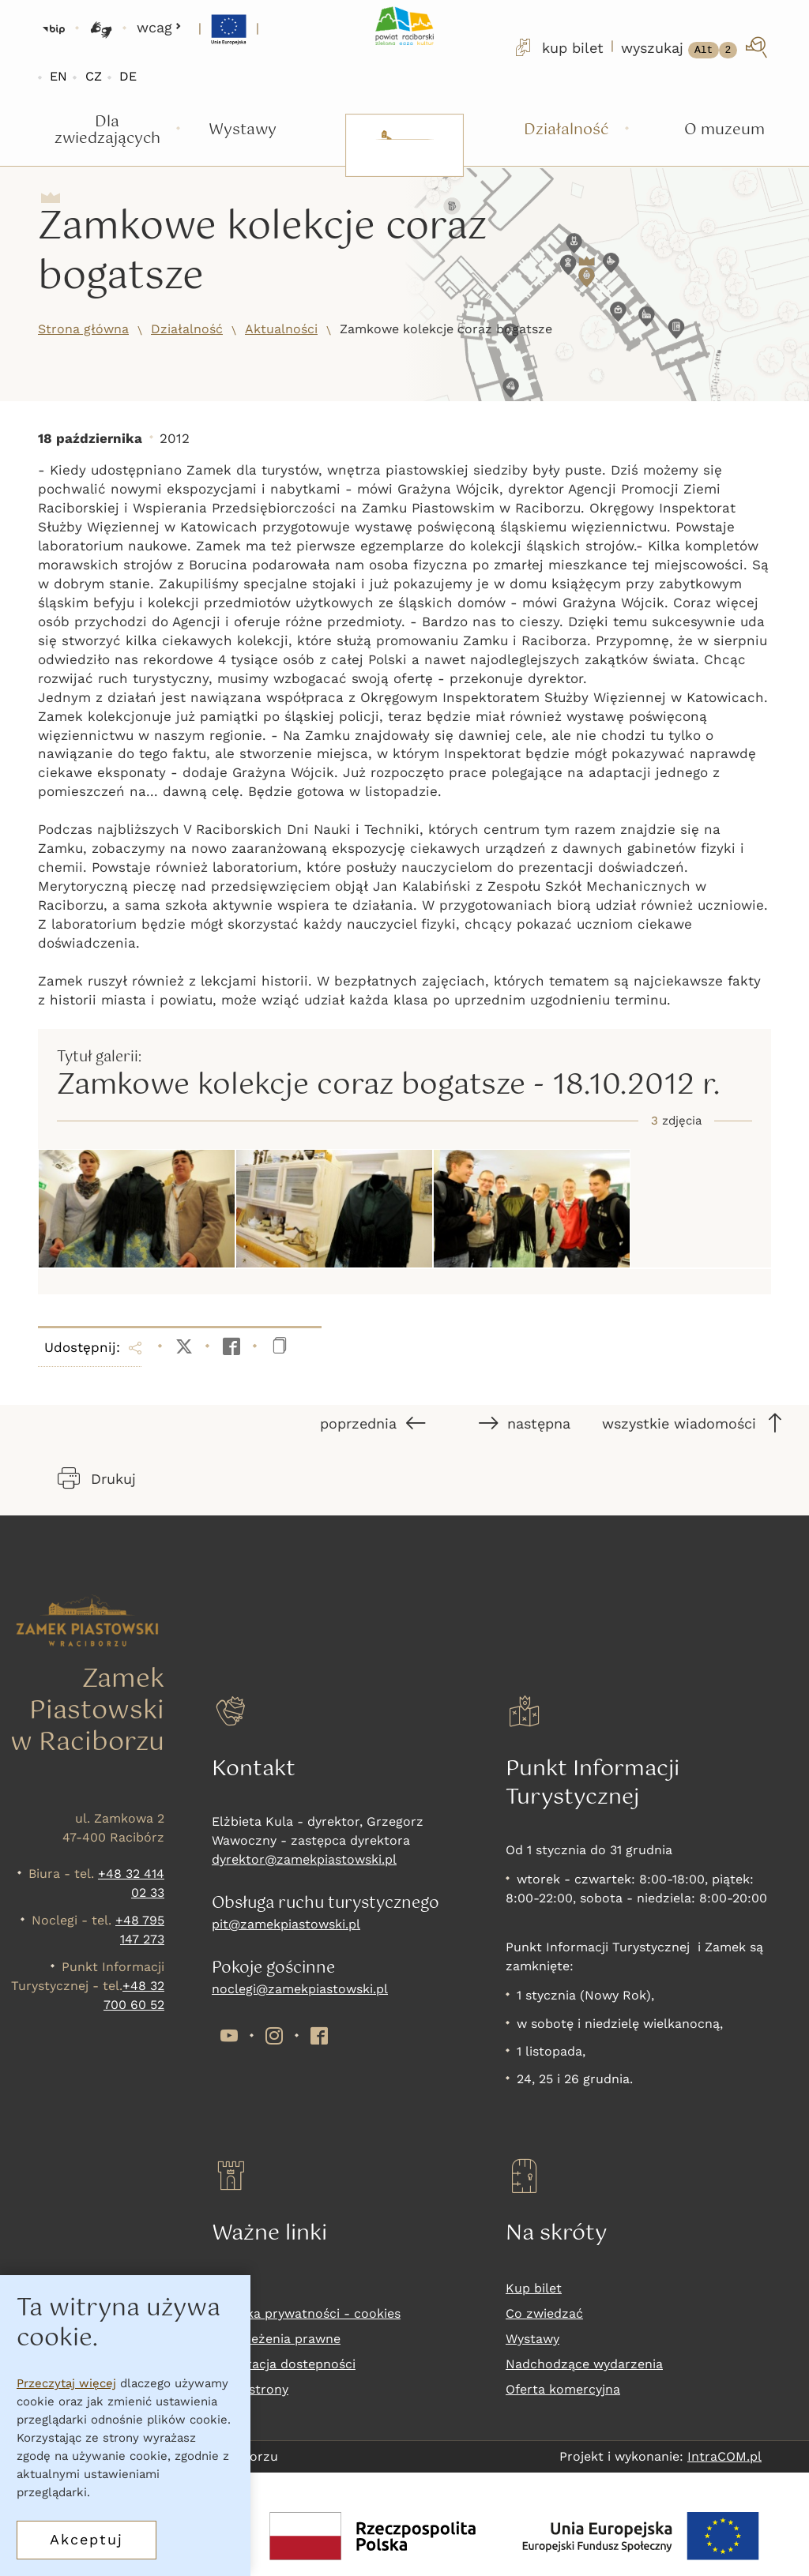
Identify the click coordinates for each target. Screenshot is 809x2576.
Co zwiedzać (544, 2313)
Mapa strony (250, 2389)
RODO (230, 2288)
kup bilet (558, 47)
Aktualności (281, 328)
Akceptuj (86, 2539)
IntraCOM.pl (724, 2456)
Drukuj (97, 1478)
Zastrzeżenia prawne (276, 2338)
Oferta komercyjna (563, 2389)
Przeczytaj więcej (66, 2383)
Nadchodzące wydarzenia (584, 2363)
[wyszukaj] (695, 47)
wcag (159, 27)
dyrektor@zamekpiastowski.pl (304, 1859)
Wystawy (532, 2338)
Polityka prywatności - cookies (306, 2313)
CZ (93, 76)
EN (58, 76)
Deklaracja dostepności (284, 2363)
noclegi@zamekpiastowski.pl (300, 1988)
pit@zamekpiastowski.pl (286, 1924)
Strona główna (83, 328)
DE (128, 76)
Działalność (187, 328)
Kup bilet (534, 2288)
